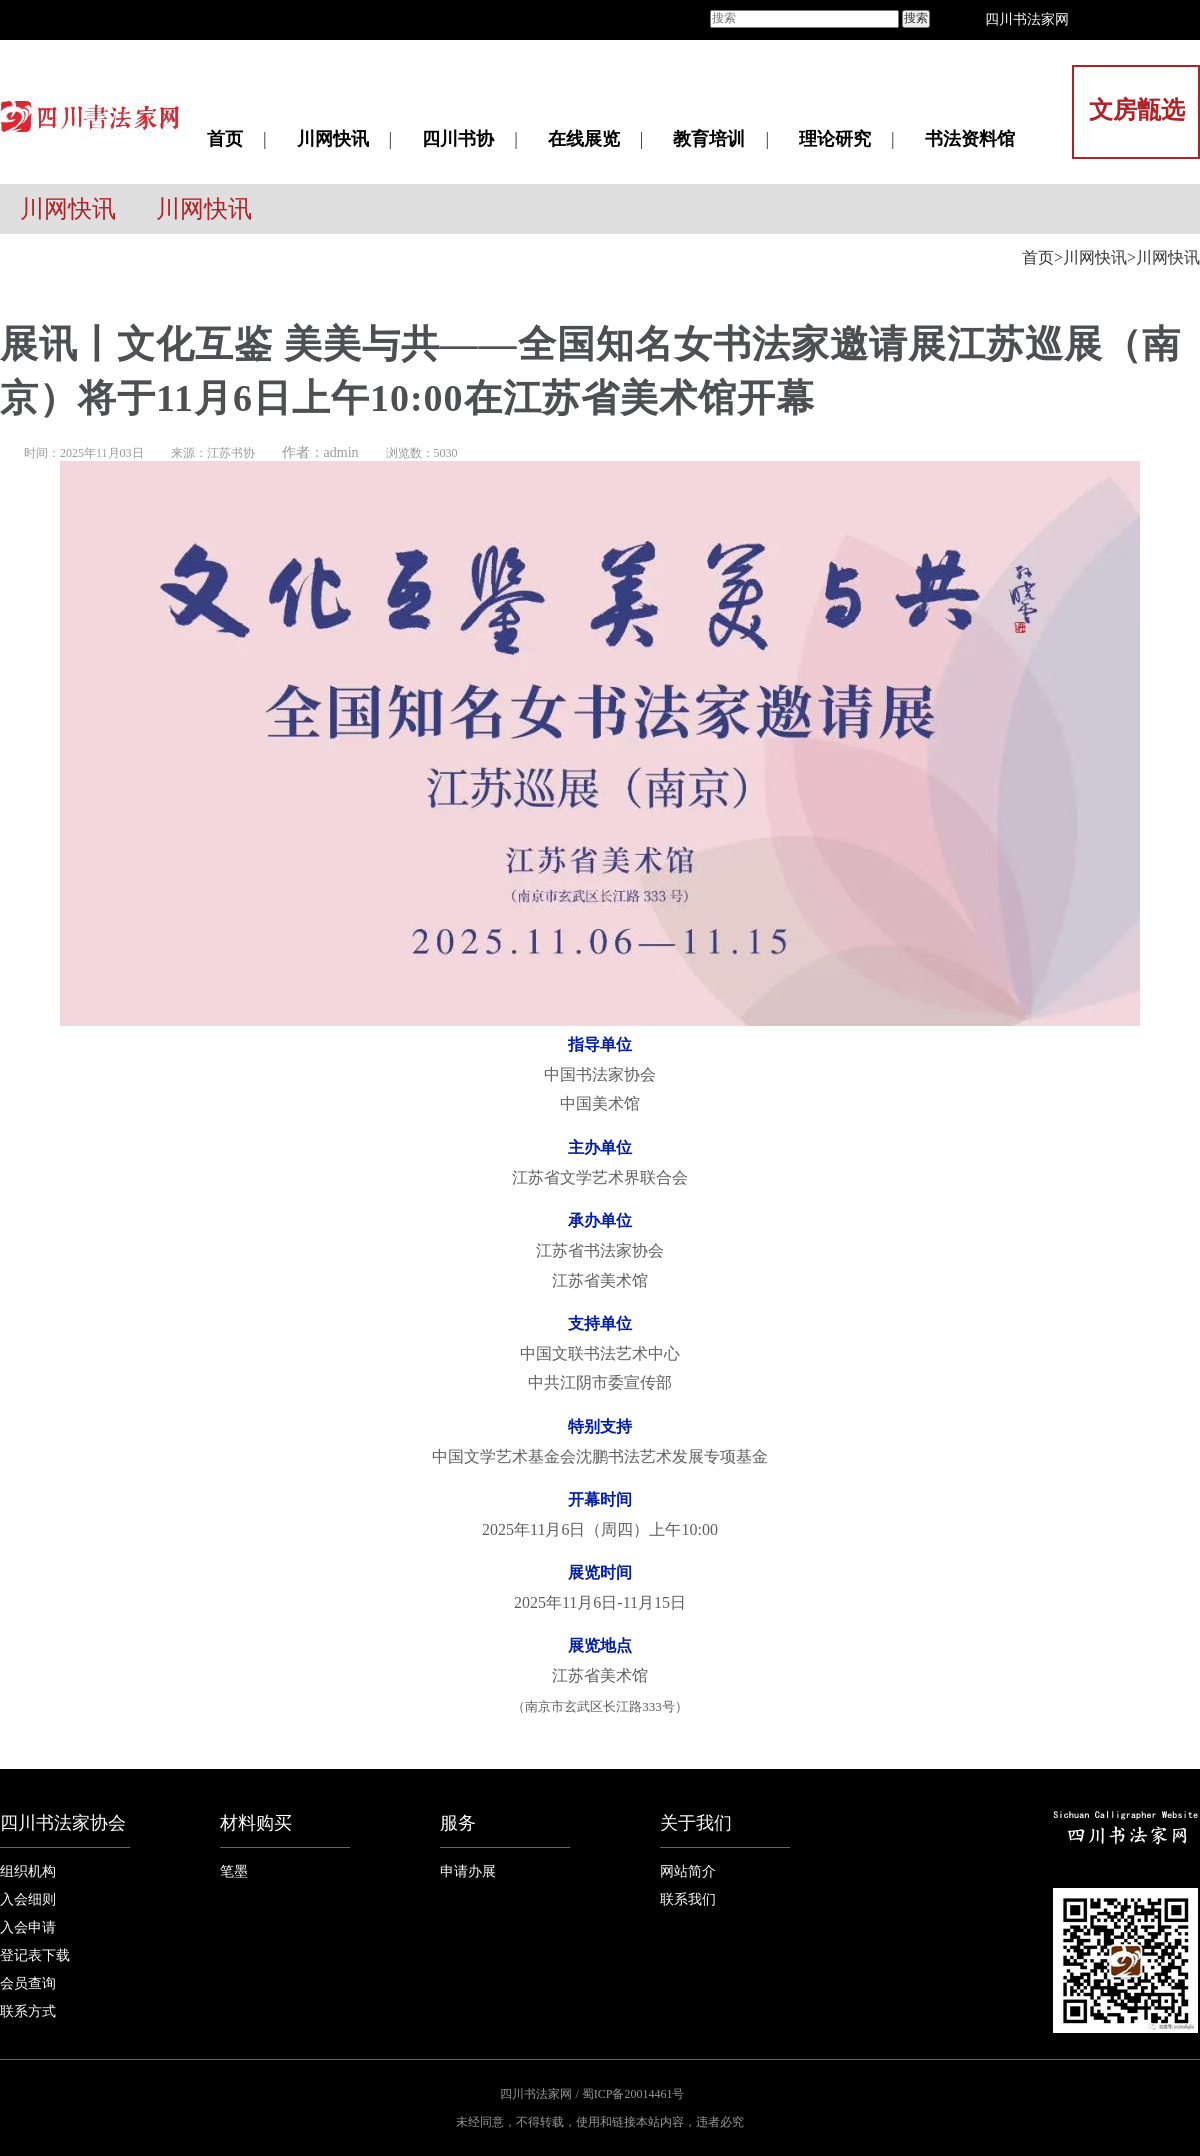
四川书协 (458, 139)
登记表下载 (35, 1955)
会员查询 (28, 1983)
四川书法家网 (1027, 19)
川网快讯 (333, 139)
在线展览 (584, 139)
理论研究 (835, 139)
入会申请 (28, 1927)
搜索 (916, 18)
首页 (225, 139)
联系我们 (688, 1899)
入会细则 (28, 1899)
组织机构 (28, 1871)
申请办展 (468, 1871)
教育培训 (709, 139)
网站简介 (688, 1871)
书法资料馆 (970, 139)
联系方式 (28, 2011)
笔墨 (234, 1871)
